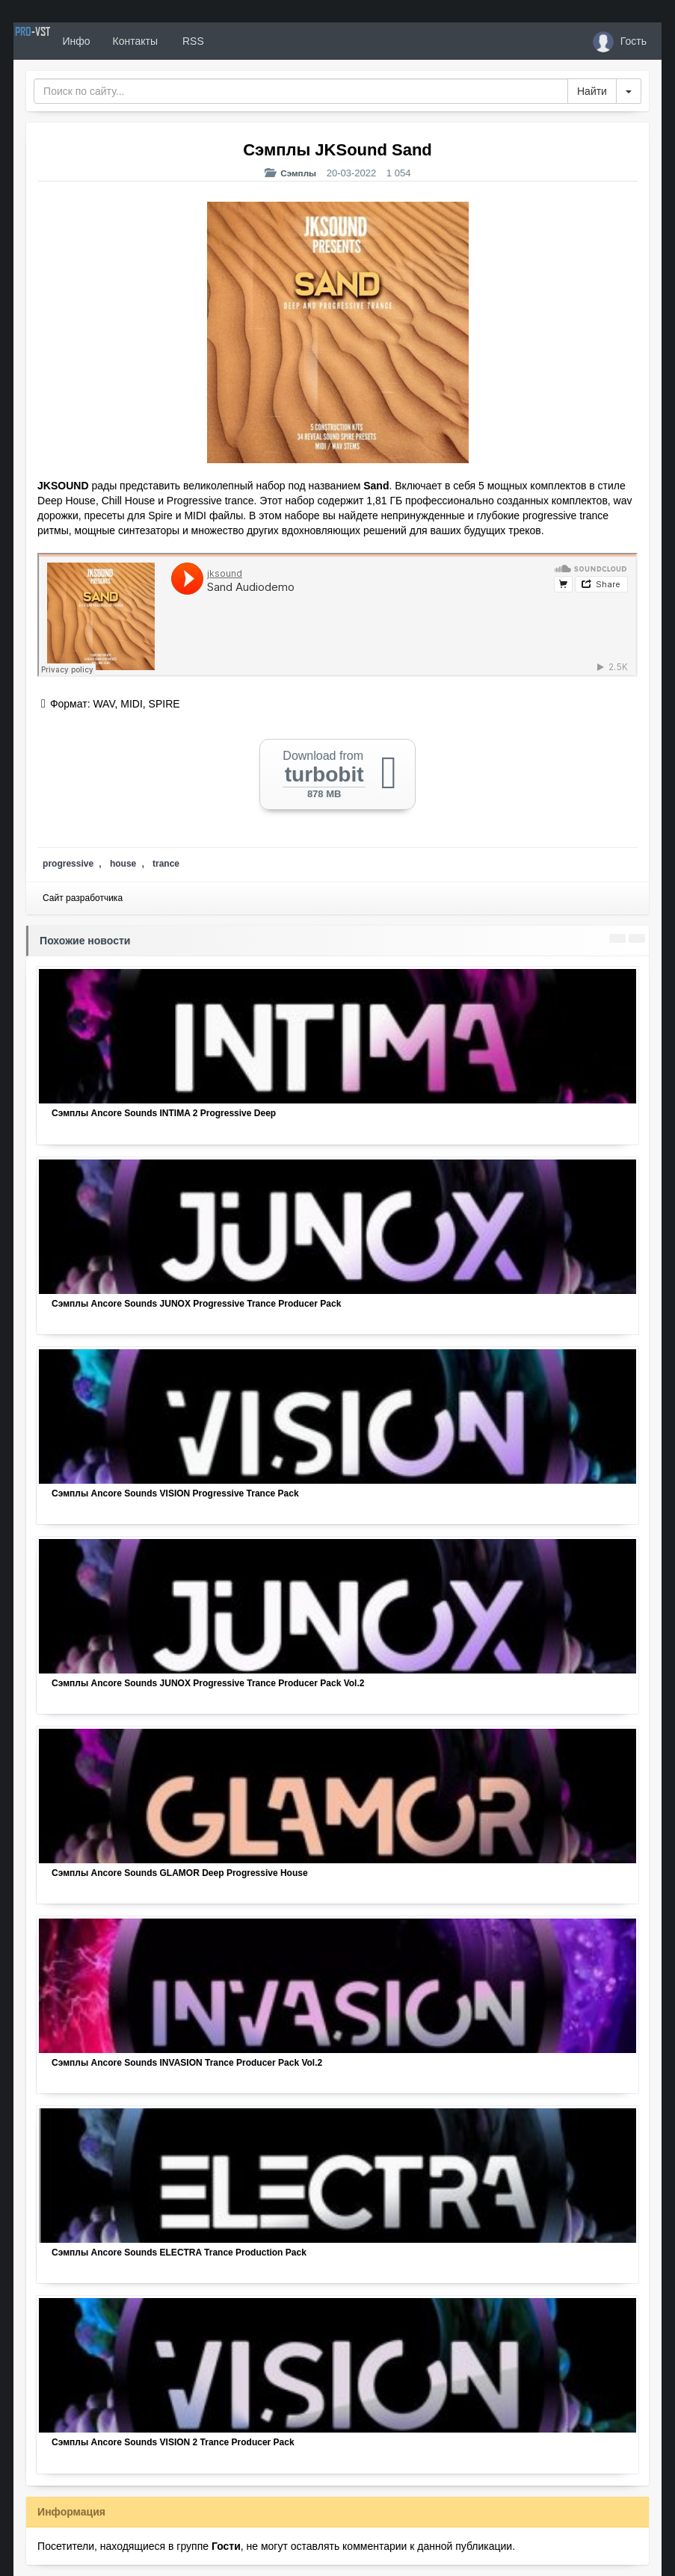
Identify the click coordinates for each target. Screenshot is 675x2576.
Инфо (128, 41)
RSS (244, 41)
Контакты (186, 41)
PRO (58, 41)
